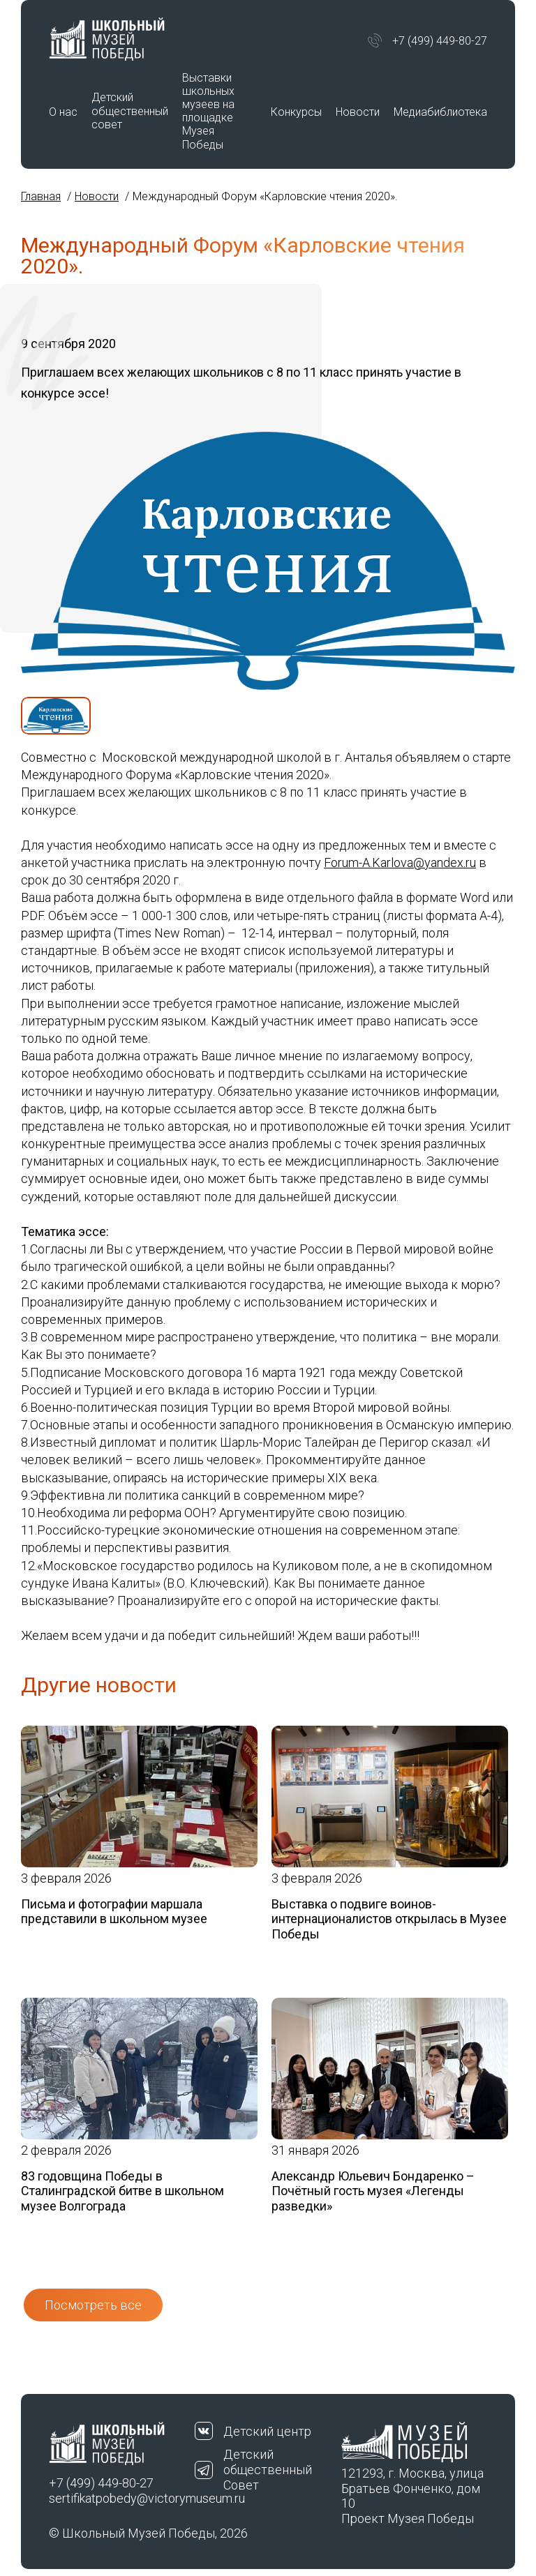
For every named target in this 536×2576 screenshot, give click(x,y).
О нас (63, 112)
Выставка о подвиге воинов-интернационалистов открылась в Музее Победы (389, 1919)
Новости (358, 112)
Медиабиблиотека (440, 112)
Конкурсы (296, 112)
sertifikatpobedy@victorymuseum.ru (122, 2498)
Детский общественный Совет (267, 2469)
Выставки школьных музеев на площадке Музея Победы (208, 111)
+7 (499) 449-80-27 (439, 40)
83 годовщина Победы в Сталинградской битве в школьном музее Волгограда (122, 2191)
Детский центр (267, 2431)
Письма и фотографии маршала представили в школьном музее (114, 1912)
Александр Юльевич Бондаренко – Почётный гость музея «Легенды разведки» (373, 2191)
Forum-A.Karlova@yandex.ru (400, 862)
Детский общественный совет (129, 110)
